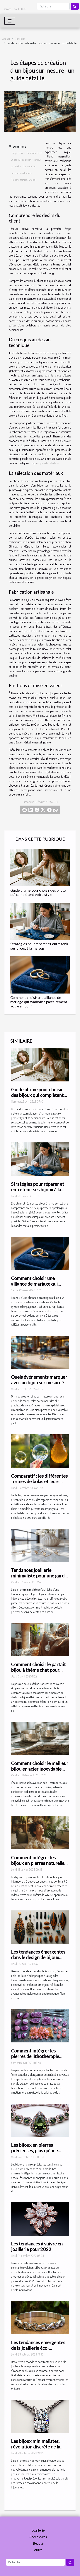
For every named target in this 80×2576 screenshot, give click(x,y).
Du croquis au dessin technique (26, 159)
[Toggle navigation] (9, 21)
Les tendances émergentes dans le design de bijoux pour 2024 (38, 1957)
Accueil (6, 39)
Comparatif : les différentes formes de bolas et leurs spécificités (39, 1481)
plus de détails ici (49, 463)
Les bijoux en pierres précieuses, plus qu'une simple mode (34, 2150)
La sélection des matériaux (23, 166)
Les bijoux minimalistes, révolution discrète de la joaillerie (35, 2446)
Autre (38, 2550)
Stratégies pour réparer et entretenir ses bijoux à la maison (39, 946)
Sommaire (19, 146)
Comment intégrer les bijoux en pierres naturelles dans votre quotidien (38, 1863)
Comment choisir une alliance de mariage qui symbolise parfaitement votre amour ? (38, 1001)
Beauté (38, 2543)
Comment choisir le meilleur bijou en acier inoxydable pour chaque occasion (39, 1768)
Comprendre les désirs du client (26, 152)
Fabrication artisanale (21, 173)
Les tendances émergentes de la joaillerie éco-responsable (38, 2348)
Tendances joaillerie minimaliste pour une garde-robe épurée (39, 1575)
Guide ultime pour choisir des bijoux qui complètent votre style (38, 892)
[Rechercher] (53, 6)
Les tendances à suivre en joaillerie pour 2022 (37, 2246)
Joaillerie (20, 39)
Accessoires (38, 2537)
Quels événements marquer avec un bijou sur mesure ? (39, 1379)
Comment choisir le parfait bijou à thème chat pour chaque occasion (38, 1669)
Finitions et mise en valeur (23, 179)
